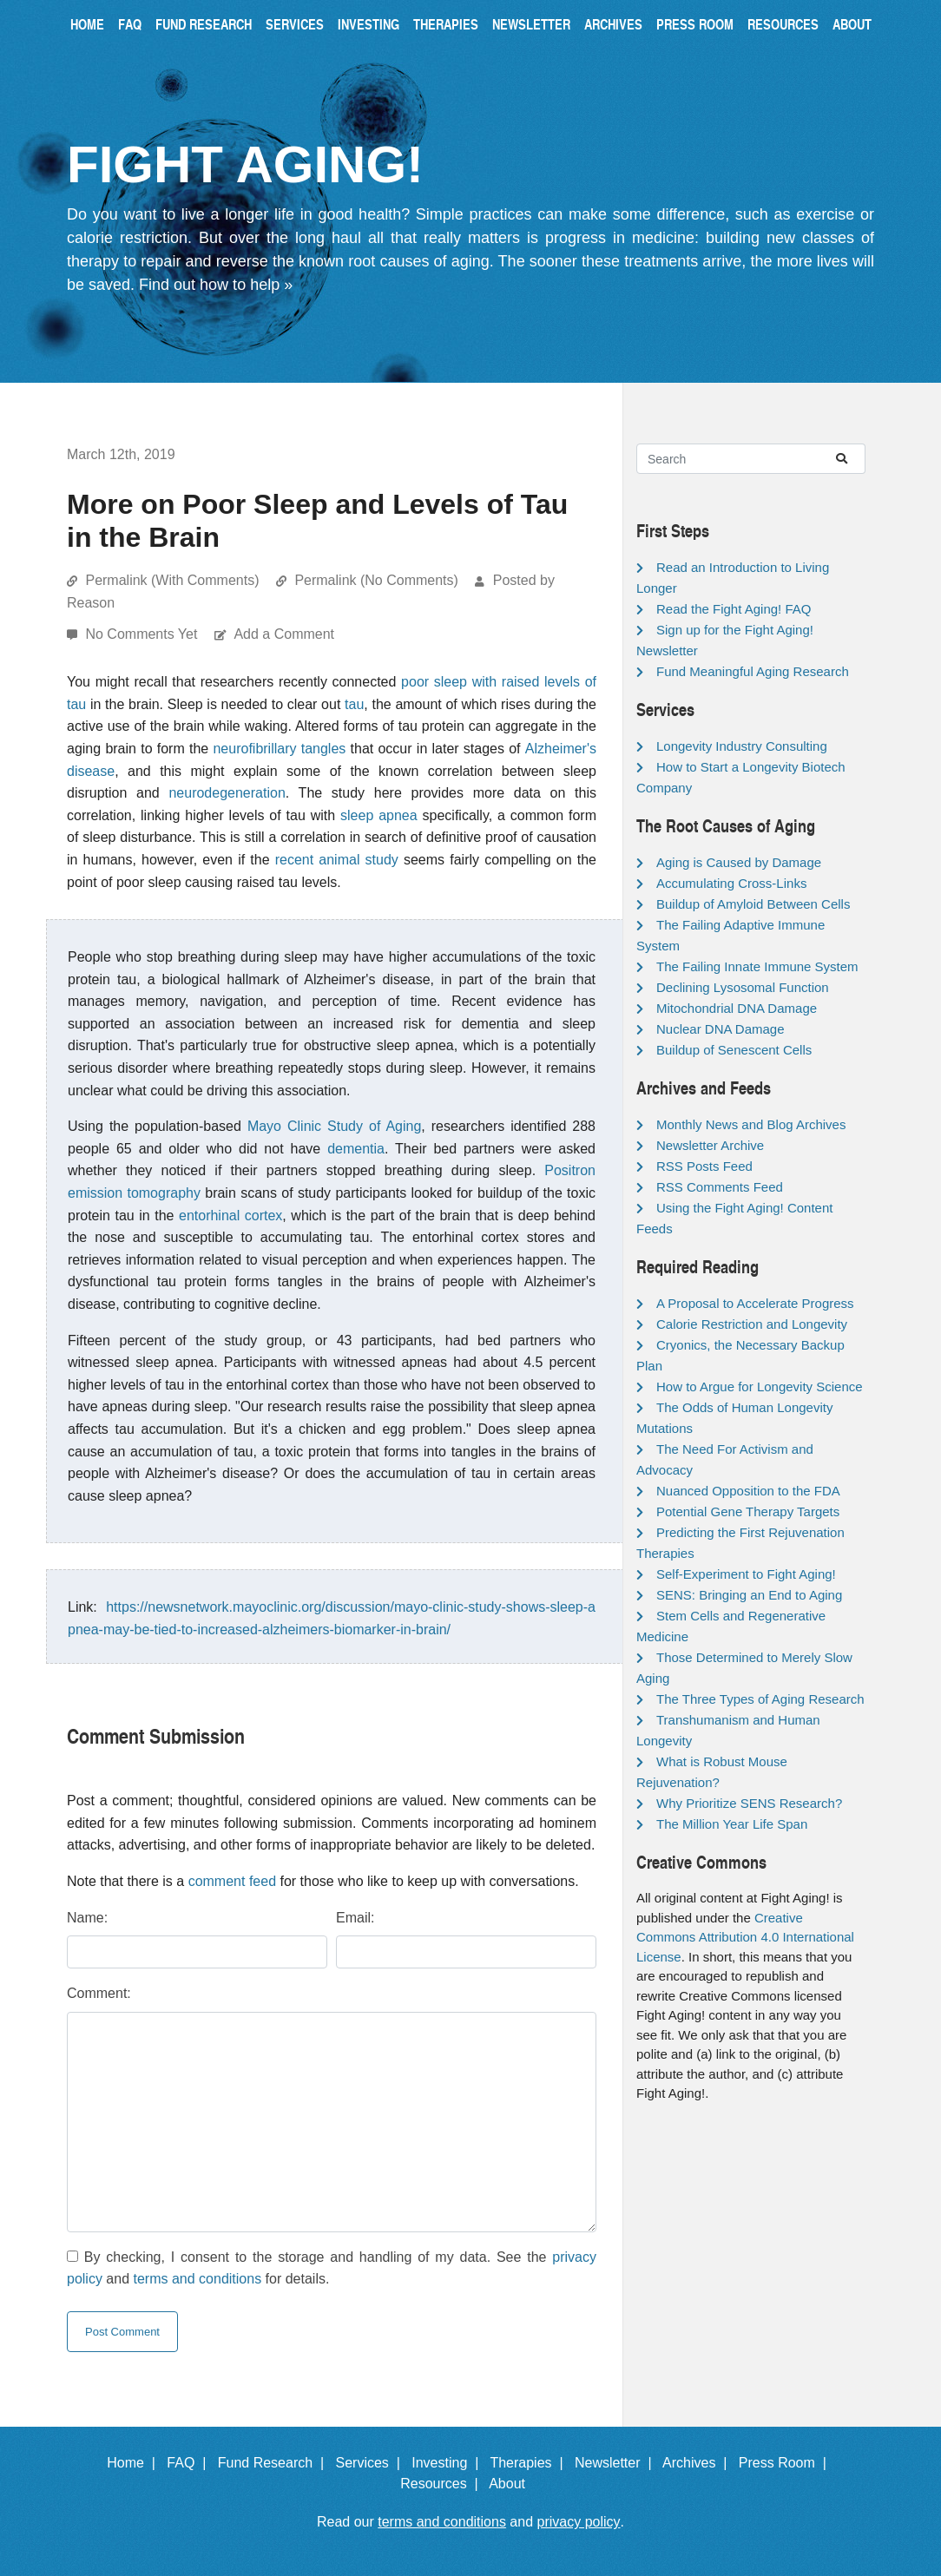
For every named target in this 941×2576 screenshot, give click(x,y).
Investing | (448, 2462)
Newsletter (531, 24)
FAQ (129, 24)
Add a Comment (284, 634)
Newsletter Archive (710, 1145)
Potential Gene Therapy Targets (747, 1511)
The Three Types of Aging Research (760, 1699)
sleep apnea (379, 815)
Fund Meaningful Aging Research (752, 671)
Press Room (695, 24)
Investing (368, 24)
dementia (356, 1148)
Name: (87, 1917)
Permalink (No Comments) (375, 580)
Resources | (442, 2483)
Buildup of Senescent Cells (734, 1049)
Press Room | (786, 2462)
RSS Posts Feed (704, 1166)
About (852, 24)
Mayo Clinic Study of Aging (334, 1126)
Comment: (99, 1993)
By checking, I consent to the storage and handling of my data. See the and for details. (331, 2268)
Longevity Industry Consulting (741, 746)
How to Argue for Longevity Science (759, 1386)
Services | (372, 2462)
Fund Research (203, 24)
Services (295, 24)
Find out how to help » (216, 284)
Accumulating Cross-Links (731, 883)
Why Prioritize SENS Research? (749, 1803)
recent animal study (336, 859)
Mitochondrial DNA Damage (736, 1008)
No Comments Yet (143, 634)
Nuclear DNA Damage (720, 1029)
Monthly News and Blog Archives (751, 1124)
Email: (355, 1917)
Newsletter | (617, 2462)
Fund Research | (275, 2462)
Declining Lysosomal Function (742, 987)
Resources (783, 24)
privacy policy (579, 2521)
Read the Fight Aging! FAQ (733, 608)
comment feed (232, 1881)
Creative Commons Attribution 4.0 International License (745, 1937)
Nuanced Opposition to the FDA (748, 1490)
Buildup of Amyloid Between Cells (753, 904)
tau (354, 704)
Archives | (698, 2462)
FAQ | (190, 2462)
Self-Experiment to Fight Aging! (746, 1574)
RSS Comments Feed (719, 1187)
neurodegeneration (226, 792)
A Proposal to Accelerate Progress (755, 1303)
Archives (613, 24)
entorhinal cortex (230, 1215)
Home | (135, 2462)
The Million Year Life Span (731, 1824)
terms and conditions (198, 2278)
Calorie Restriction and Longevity (751, 1324)
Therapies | (530, 2462)
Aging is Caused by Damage (738, 862)
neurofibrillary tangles (279, 748)
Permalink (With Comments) (172, 580)
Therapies (445, 24)
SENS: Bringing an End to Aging (749, 1594)
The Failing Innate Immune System (757, 966)
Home (87, 24)
